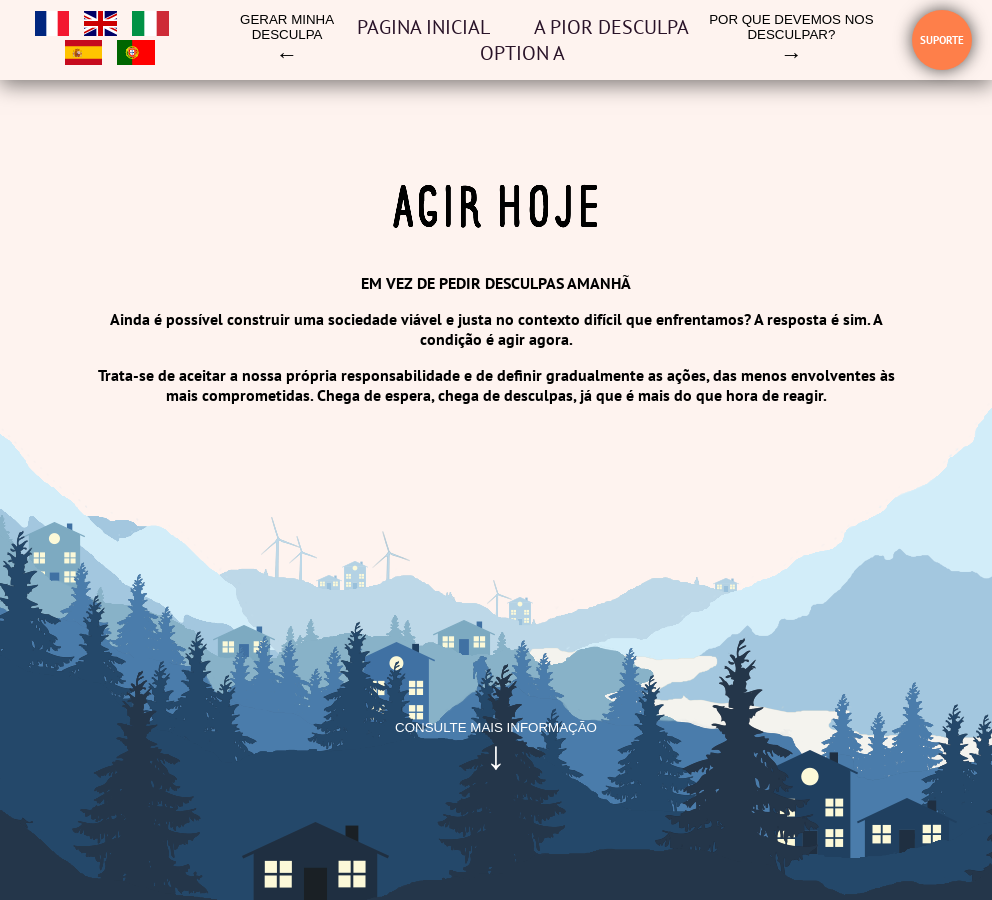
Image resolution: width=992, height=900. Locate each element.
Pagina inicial (425, 27)
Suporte (942, 40)
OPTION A (522, 53)
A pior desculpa (611, 27)
